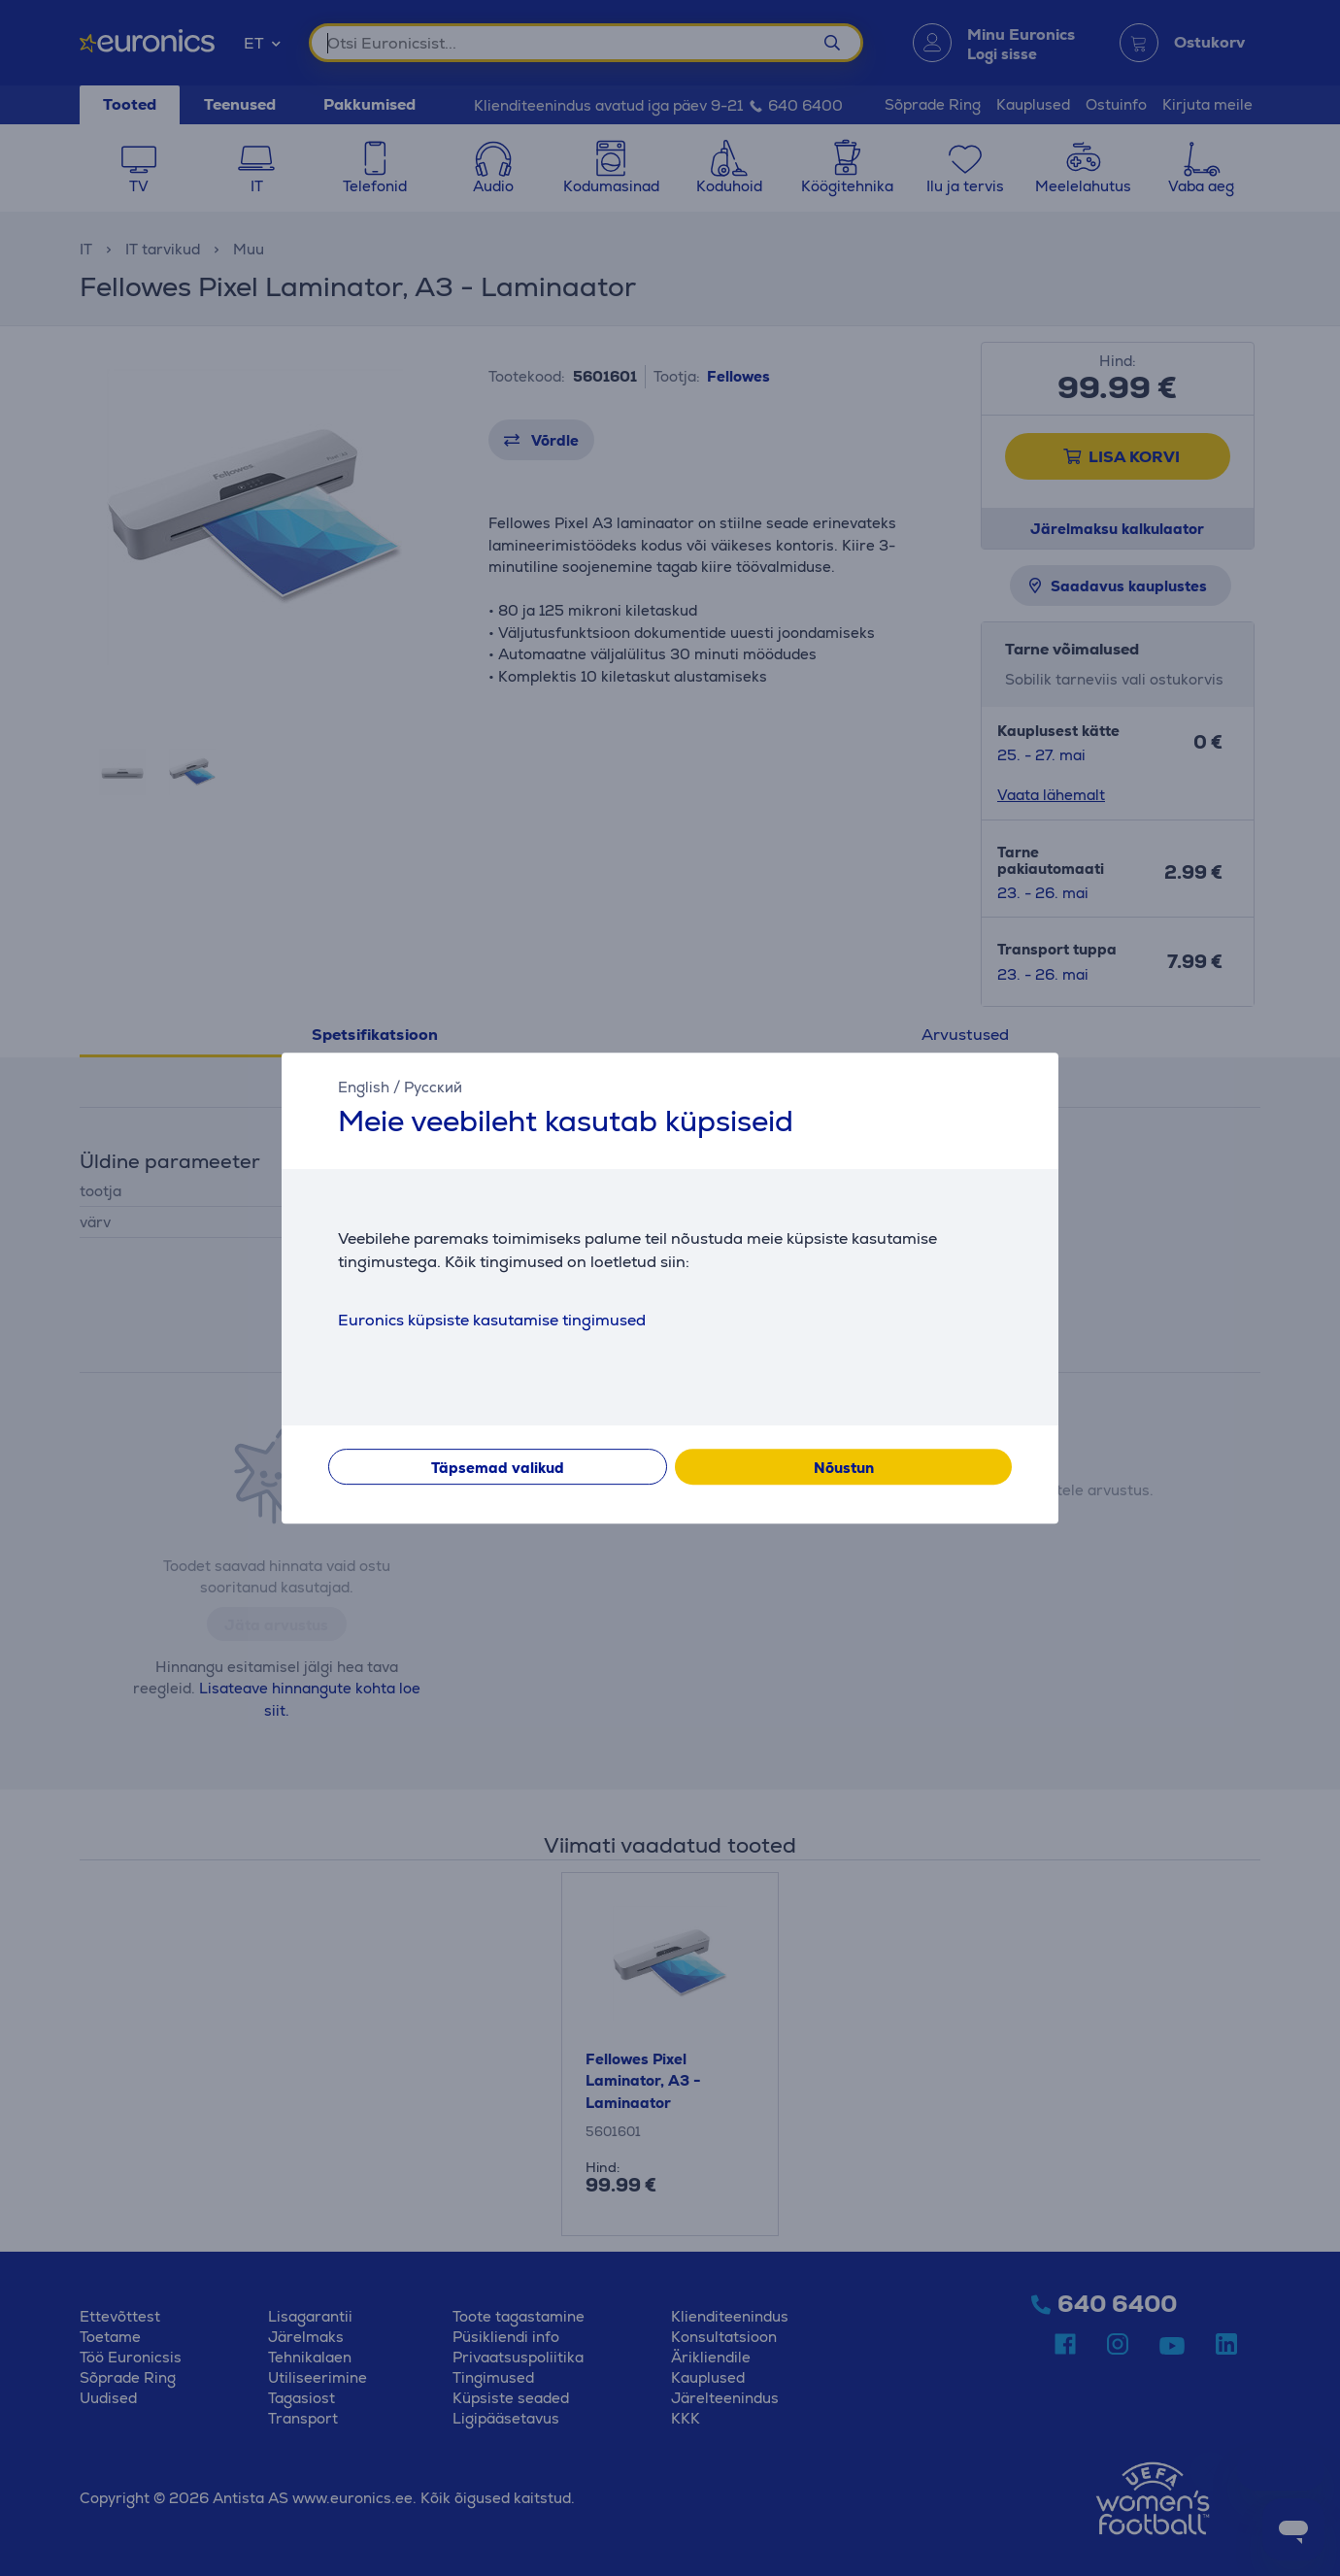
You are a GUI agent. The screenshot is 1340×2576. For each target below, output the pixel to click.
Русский (433, 1087)
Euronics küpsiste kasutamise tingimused (492, 1320)
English (363, 1087)
